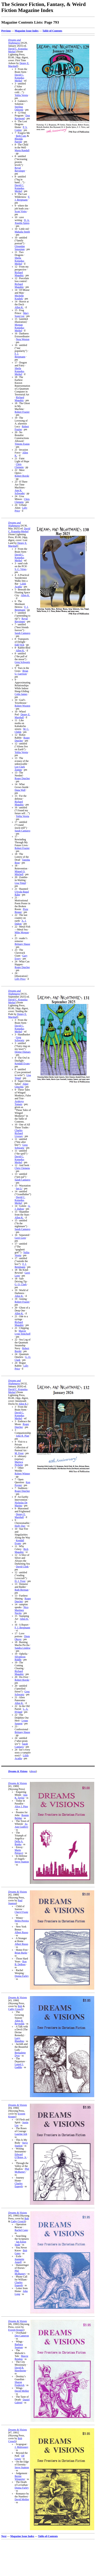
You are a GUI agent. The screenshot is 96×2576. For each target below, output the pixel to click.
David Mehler (22, 2391)
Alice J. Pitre (21, 1806)
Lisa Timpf (20, 883)
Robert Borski (22, 475)
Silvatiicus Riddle (20, 1658)
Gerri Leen (20, 1237)
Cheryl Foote (21, 1912)
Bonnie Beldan (22, 1816)
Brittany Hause (22, 944)
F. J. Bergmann (22, 198)
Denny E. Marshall (22, 716)
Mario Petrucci (19, 1851)
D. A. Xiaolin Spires (22, 221)
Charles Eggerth (19, 2185)
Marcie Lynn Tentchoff (22, 1332)
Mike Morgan (22, 932)
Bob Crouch (15, 2440)
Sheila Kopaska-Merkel (19, 261)
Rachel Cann (21, 2230)
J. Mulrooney (21, 2447)
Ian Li (19, 1188)
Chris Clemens (19, 466)
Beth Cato (21, 135)
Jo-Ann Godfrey (21, 1825)
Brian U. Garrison (21, 672)
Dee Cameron (22, 2335)
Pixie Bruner (21, 910)
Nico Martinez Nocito (21, 1610)
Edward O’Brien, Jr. (21, 2156)
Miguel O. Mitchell (20, 873)
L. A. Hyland (21, 1710)
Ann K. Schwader (20, 492)
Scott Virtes (21, 211)
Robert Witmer (22, 1473)
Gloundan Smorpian (20, 248)
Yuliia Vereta (21, 95)
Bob (20, 2006)
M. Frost (19, 1453)
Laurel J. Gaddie (19, 2066)
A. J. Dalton (20, 922)
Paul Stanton (15, 1902)
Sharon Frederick (19, 2383)
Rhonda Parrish (19, 140)
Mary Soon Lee (22, 314)
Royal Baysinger (20, 169)
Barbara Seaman (19, 2346)
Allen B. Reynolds (19, 2022)
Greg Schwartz (22, 662)
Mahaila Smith (22, 231)
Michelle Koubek (19, 297)
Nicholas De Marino (21, 1504)
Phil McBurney (22, 2170)
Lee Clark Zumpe (20, 768)
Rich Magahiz (21, 1550)
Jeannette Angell (19, 2260)
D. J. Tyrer (20, 1581)
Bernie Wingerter (20, 2477)
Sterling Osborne (19, 108)
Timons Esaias (22, 444)
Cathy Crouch (15, 2009)
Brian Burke (21, 1952)
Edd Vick (19, 644)
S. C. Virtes (20, 569)
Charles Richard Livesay (19, 1133)
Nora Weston (22, 339)
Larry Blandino (19, 2039)
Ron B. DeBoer (21, 1963)
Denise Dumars (23, 1052)
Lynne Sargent (21, 1722)
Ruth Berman (21, 1589)
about (33, 1771)
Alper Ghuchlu (21, 1085)
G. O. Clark (21, 1284)
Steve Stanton (22, 1861)
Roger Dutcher (22, 739)
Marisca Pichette (19, 1463)
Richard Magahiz (19, 274)
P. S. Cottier (21, 128)
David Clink (22, 1566)
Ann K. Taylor (21, 1796)
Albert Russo (21, 1932)
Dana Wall (20, 790)
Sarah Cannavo (22, 633)
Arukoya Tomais (19, 1103)
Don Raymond (22, 117)
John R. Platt (22, 1435)
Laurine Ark (21, 2134)
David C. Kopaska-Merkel (19, 77)
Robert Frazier (22, 412)
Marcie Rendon (21, 2357)
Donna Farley (22, 1976)
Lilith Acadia (20, 585)
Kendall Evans (22, 1063)
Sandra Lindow (22, 1648)
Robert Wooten (22, 705)
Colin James (21, 694)
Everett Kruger (16, 2330)
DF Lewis (20, 2457)
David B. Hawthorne (20, 2369)
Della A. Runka (19, 1843)
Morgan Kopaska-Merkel (19, 327)
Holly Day (20, 1526)
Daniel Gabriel (22, 2401)
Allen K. (19, 307)
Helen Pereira (22, 1920)
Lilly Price (20, 979)
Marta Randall (22, 150)
